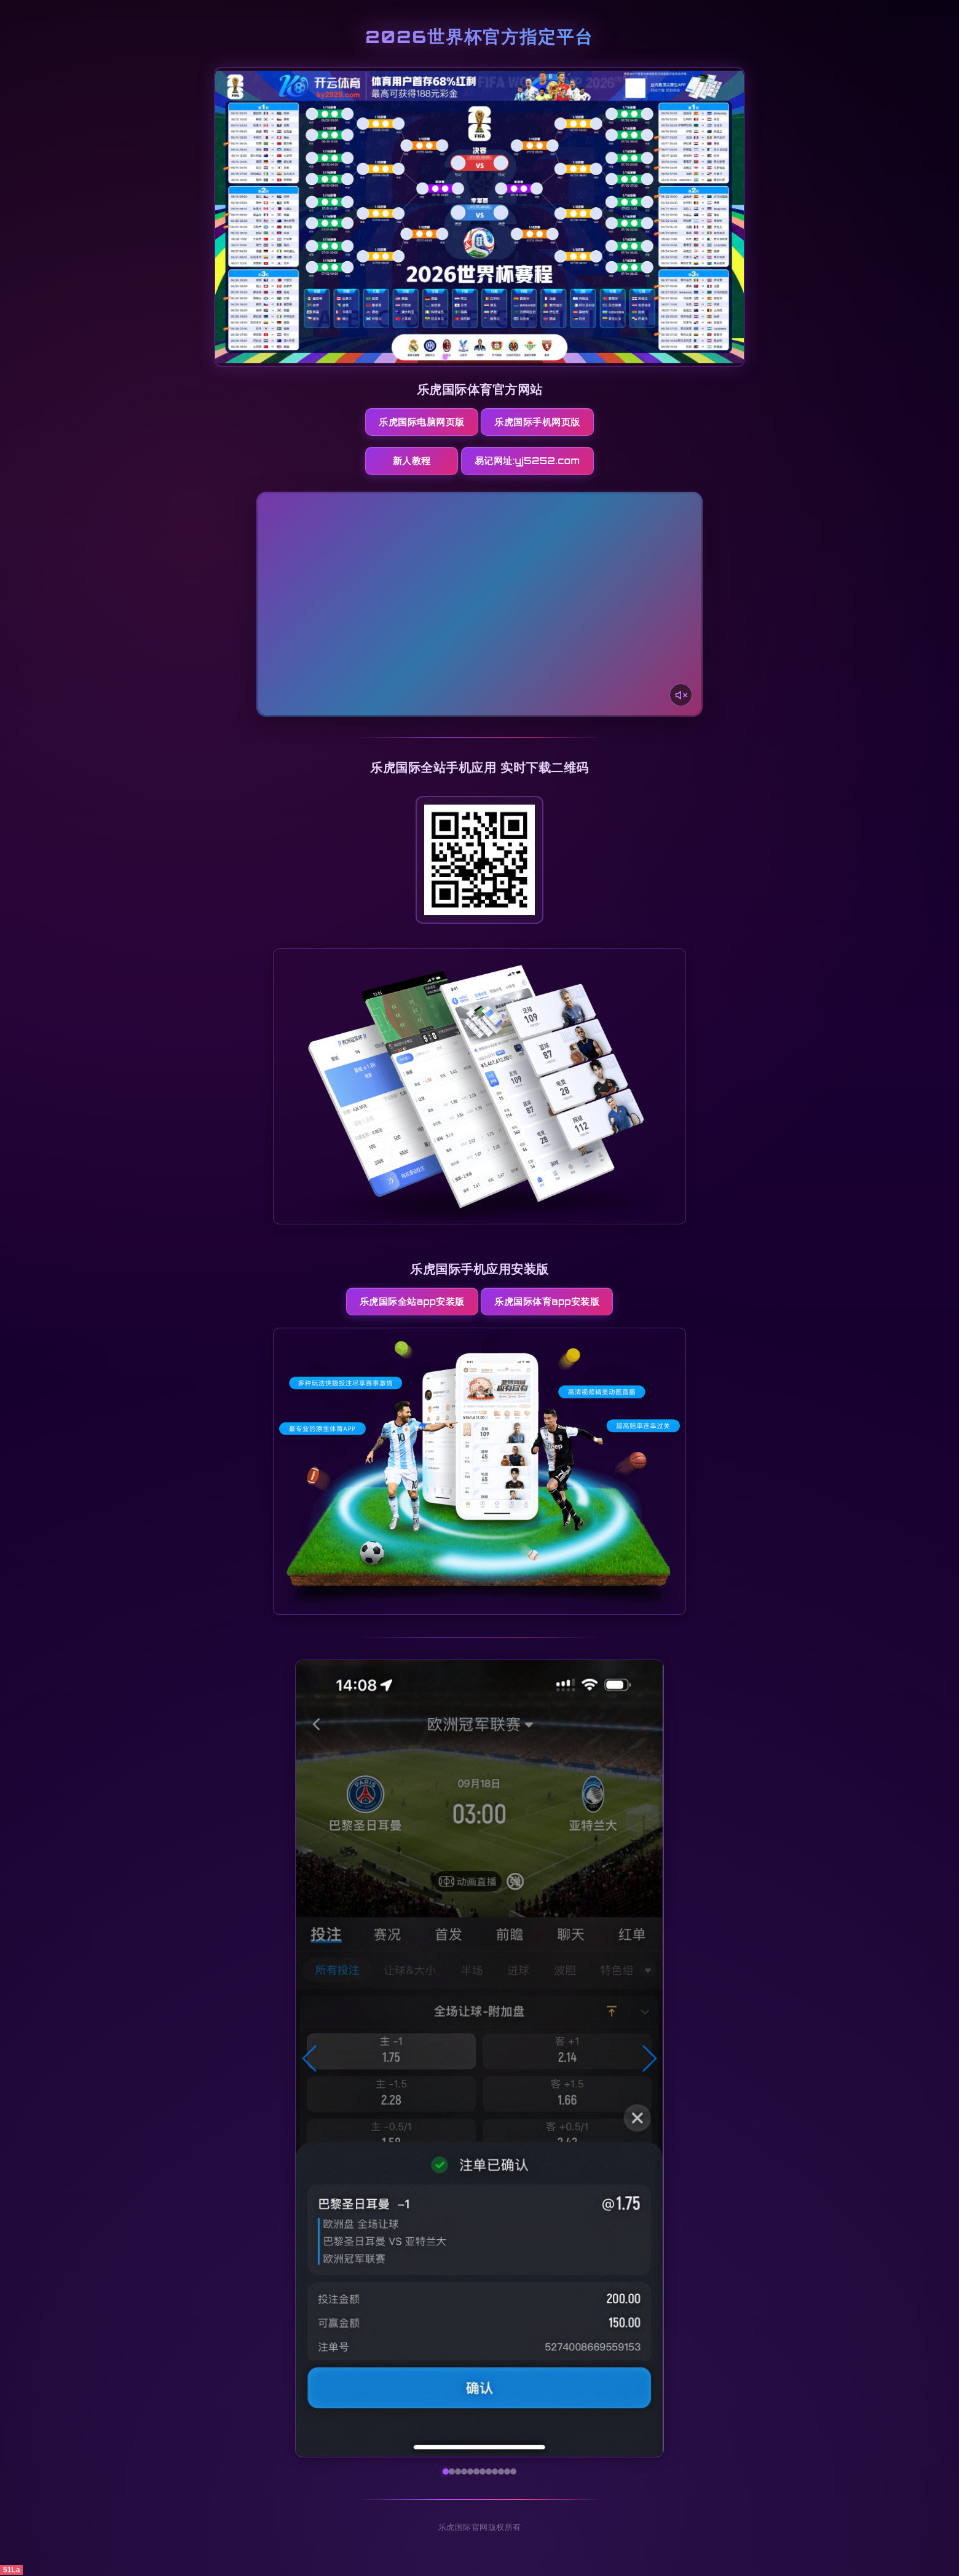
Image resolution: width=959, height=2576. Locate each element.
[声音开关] (680, 695)
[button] (310, 2059)
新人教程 (411, 461)
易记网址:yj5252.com (533, 461)
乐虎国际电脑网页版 (421, 422)
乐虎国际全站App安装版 (411, 1302)
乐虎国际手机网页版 (538, 422)
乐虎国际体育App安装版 (547, 1302)
